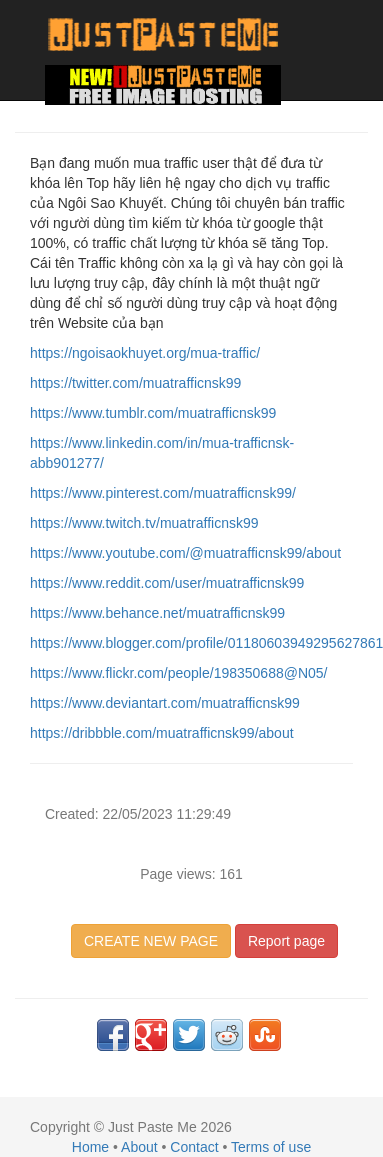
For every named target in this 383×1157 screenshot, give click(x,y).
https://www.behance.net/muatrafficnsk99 (157, 613)
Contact (194, 1147)
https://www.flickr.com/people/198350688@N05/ (179, 673)
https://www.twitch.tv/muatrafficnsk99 (144, 523)
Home (90, 1147)
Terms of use (271, 1147)
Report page (286, 941)
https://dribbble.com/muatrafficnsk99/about (162, 733)
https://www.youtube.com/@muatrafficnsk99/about (185, 553)
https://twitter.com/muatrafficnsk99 (135, 383)
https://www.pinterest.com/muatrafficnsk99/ (163, 493)
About (139, 1147)
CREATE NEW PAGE (151, 941)
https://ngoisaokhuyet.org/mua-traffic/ (145, 353)
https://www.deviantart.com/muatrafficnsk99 (165, 703)
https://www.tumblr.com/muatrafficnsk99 (153, 413)
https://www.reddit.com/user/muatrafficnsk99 (167, 583)
